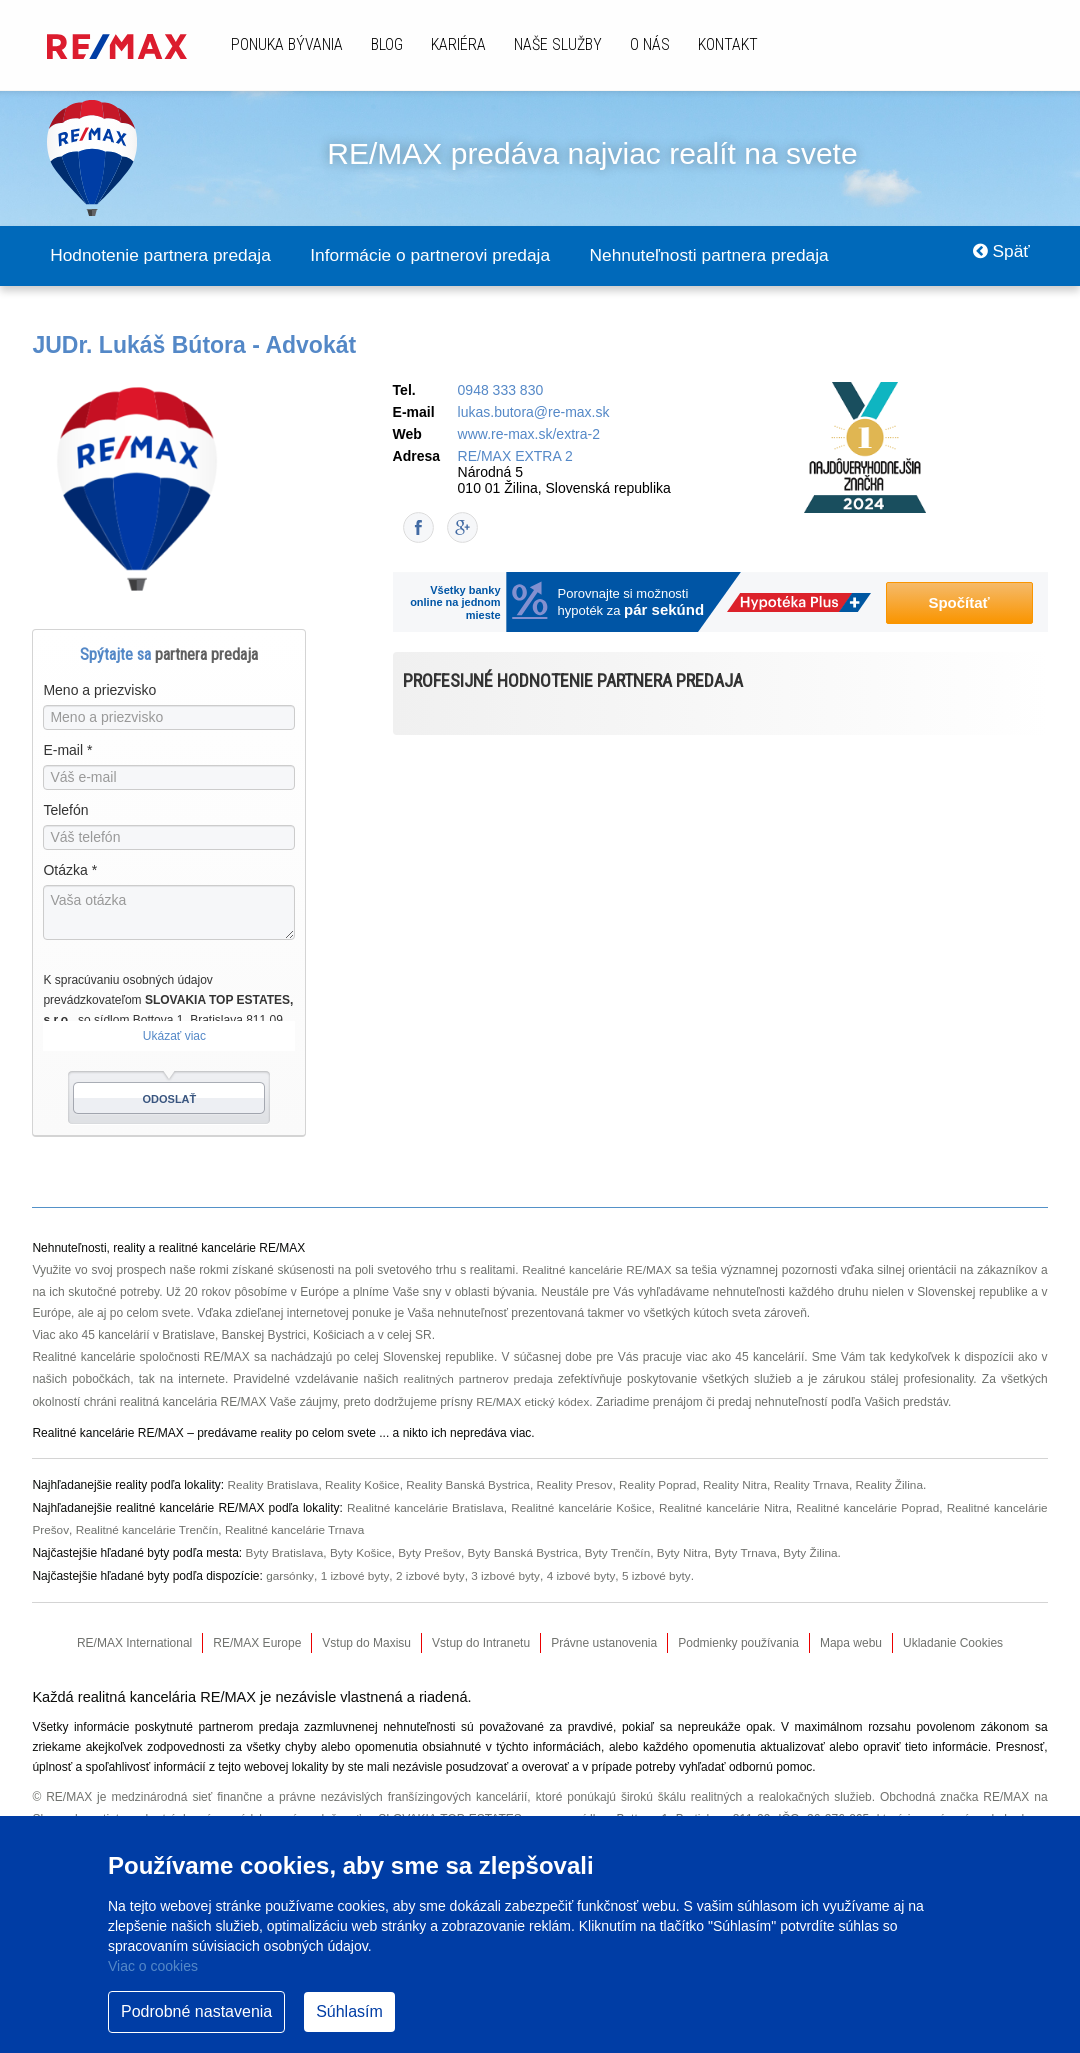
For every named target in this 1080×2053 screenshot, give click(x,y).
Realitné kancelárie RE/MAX (597, 1270)
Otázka (70, 871)
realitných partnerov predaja (478, 1378)
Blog (387, 44)
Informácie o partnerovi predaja (449, 256)
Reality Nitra (743, 1482)
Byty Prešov (432, 1547)
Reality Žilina (900, 1482)
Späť (998, 256)
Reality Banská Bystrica (473, 1482)
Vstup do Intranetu (481, 1636)
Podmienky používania (738, 1636)
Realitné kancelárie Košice (579, 1504)
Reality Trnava (821, 1482)
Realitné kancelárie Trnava (299, 1525)
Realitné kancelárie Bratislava (422, 1504)
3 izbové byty (506, 1569)
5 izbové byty (658, 1569)
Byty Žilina (819, 1547)
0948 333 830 (501, 391)
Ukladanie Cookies (953, 1636)
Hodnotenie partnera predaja (166, 256)
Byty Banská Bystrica (527, 1547)
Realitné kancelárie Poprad (866, 1504)
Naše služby (558, 44)
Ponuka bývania (287, 44)
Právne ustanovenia (604, 1636)
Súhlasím (349, 2011)
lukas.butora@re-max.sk (534, 413)
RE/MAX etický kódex (533, 1400)
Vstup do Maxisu (366, 1636)
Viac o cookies (153, 1966)
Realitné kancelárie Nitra (722, 1504)
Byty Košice (363, 1547)
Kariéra (458, 44)
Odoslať (170, 1100)
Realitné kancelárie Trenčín (148, 1525)
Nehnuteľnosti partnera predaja (742, 256)
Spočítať (958, 603)
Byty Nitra (690, 1547)
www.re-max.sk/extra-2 (529, 435)
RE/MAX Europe (257, 1636)
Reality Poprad (664, 1482)
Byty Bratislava (285, 1547)
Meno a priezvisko (99, 691)
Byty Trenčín (623, 1547)
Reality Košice (365, 1482)
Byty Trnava (753, 1547)
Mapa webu (851, 1636)
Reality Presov (580, 1482)
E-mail (67, 751)
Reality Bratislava (274, 1482)
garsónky (290, 1569)
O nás (650, 44)
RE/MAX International (134, 1636)
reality (277, 1431)
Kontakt (728, 44)
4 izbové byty (582, 1569)
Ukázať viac (174, 1037)
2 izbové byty (431, 1569)
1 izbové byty (355, 1569)
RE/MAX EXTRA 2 (515, 457)
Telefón (65, 811)
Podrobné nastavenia (196, 2011)
